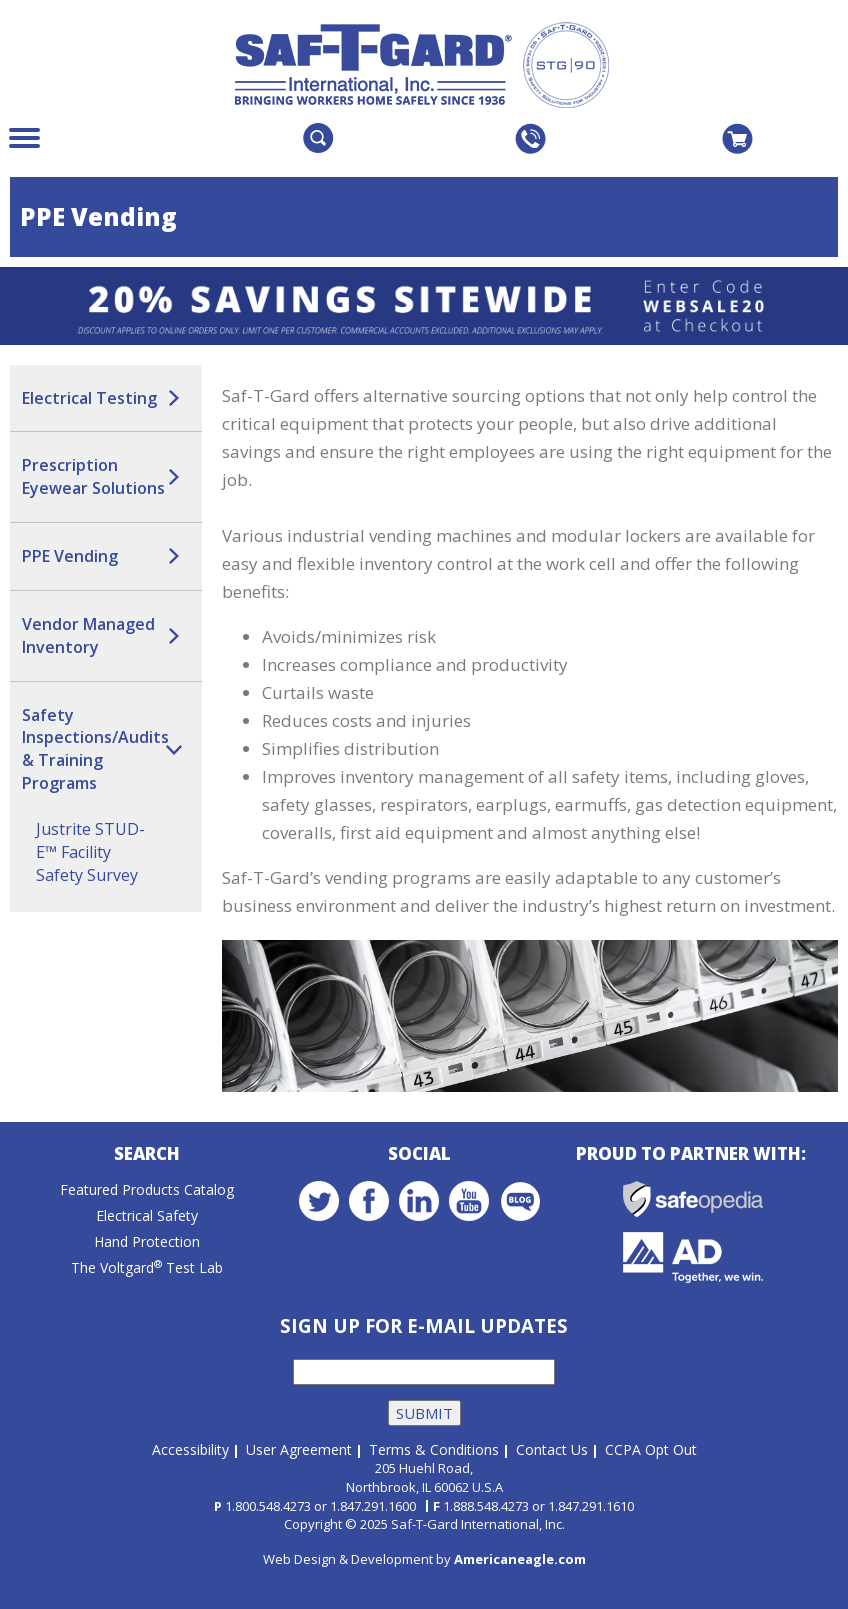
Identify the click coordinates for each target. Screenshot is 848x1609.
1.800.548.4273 (268, 1506)
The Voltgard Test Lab (147, 1267)
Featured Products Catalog (147, 1189)
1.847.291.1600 (373, 1506)
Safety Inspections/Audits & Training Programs (95, 749)
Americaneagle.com (520, 1559)
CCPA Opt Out (651, 1449)
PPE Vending (70, 556)
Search (147, 1153)
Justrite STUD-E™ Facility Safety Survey (90, 852)
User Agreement (299, 1449)
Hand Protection (147, 1241)
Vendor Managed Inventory (88, 635)
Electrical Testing (89, 398)
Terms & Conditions (434, 1449)
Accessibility (190, 1449)
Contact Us (552, 1449)
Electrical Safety (147, 1215)
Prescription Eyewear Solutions (93, 476)
